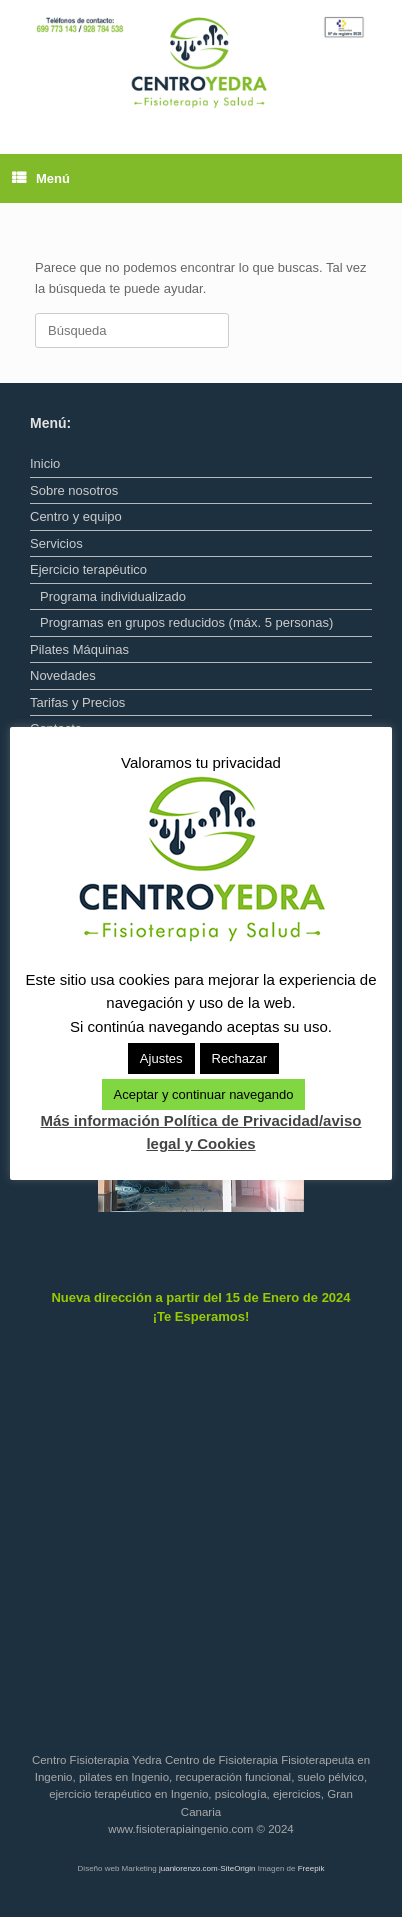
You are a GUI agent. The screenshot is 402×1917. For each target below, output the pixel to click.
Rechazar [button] (240, 1058)
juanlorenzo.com (188, 1868)
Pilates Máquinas (79, 649)
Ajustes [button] (161, 1058)
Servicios (56, 543)
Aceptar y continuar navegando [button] (204, 1094)
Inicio (45, 463)
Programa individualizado (113, 596)
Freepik (311, 1868)
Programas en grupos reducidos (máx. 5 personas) (186, 622)
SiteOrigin (237, 1868)
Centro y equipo (76, 516)
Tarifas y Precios (77, 702)
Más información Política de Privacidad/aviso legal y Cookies (201, 1132)
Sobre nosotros (74, 490)
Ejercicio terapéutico (88, 569)
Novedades (63, 675)
